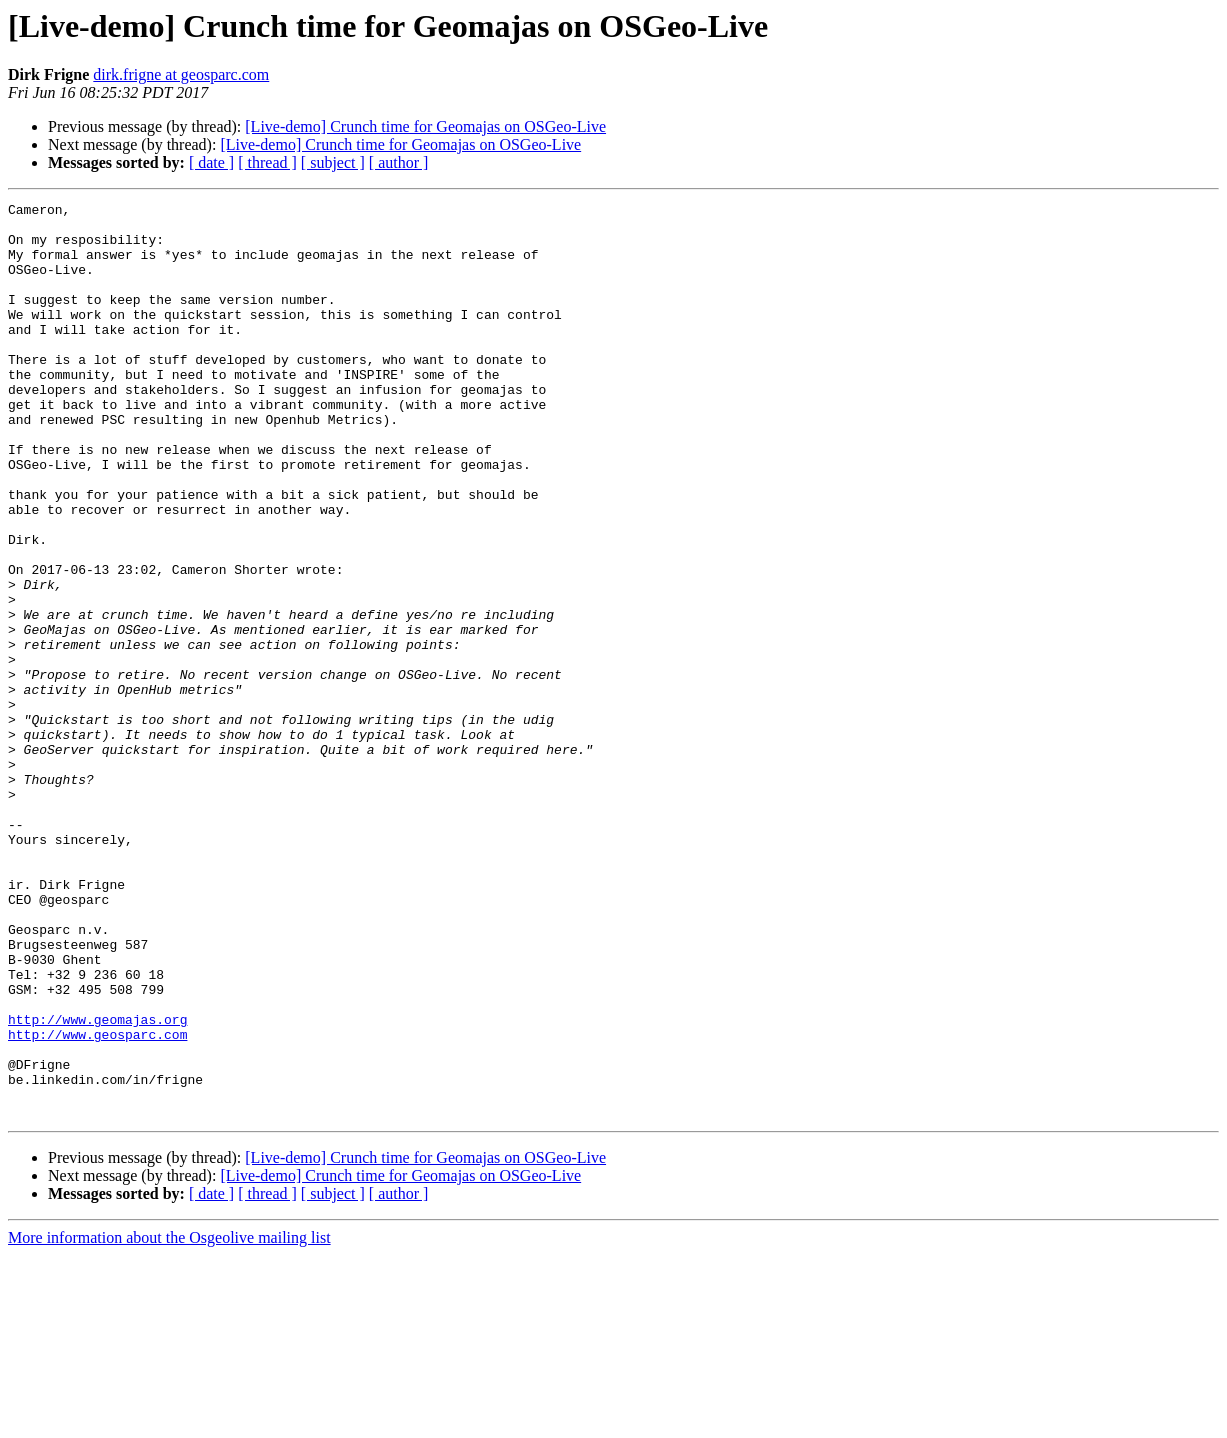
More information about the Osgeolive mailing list (169, 1420)
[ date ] (211, 162)
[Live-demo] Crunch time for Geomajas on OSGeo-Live (425, 126)
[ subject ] (333, 162)
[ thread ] (267, 162)
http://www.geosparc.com (97, 1202)
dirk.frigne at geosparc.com (181, 74)
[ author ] (399, 162)
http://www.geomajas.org (97, 1184)
